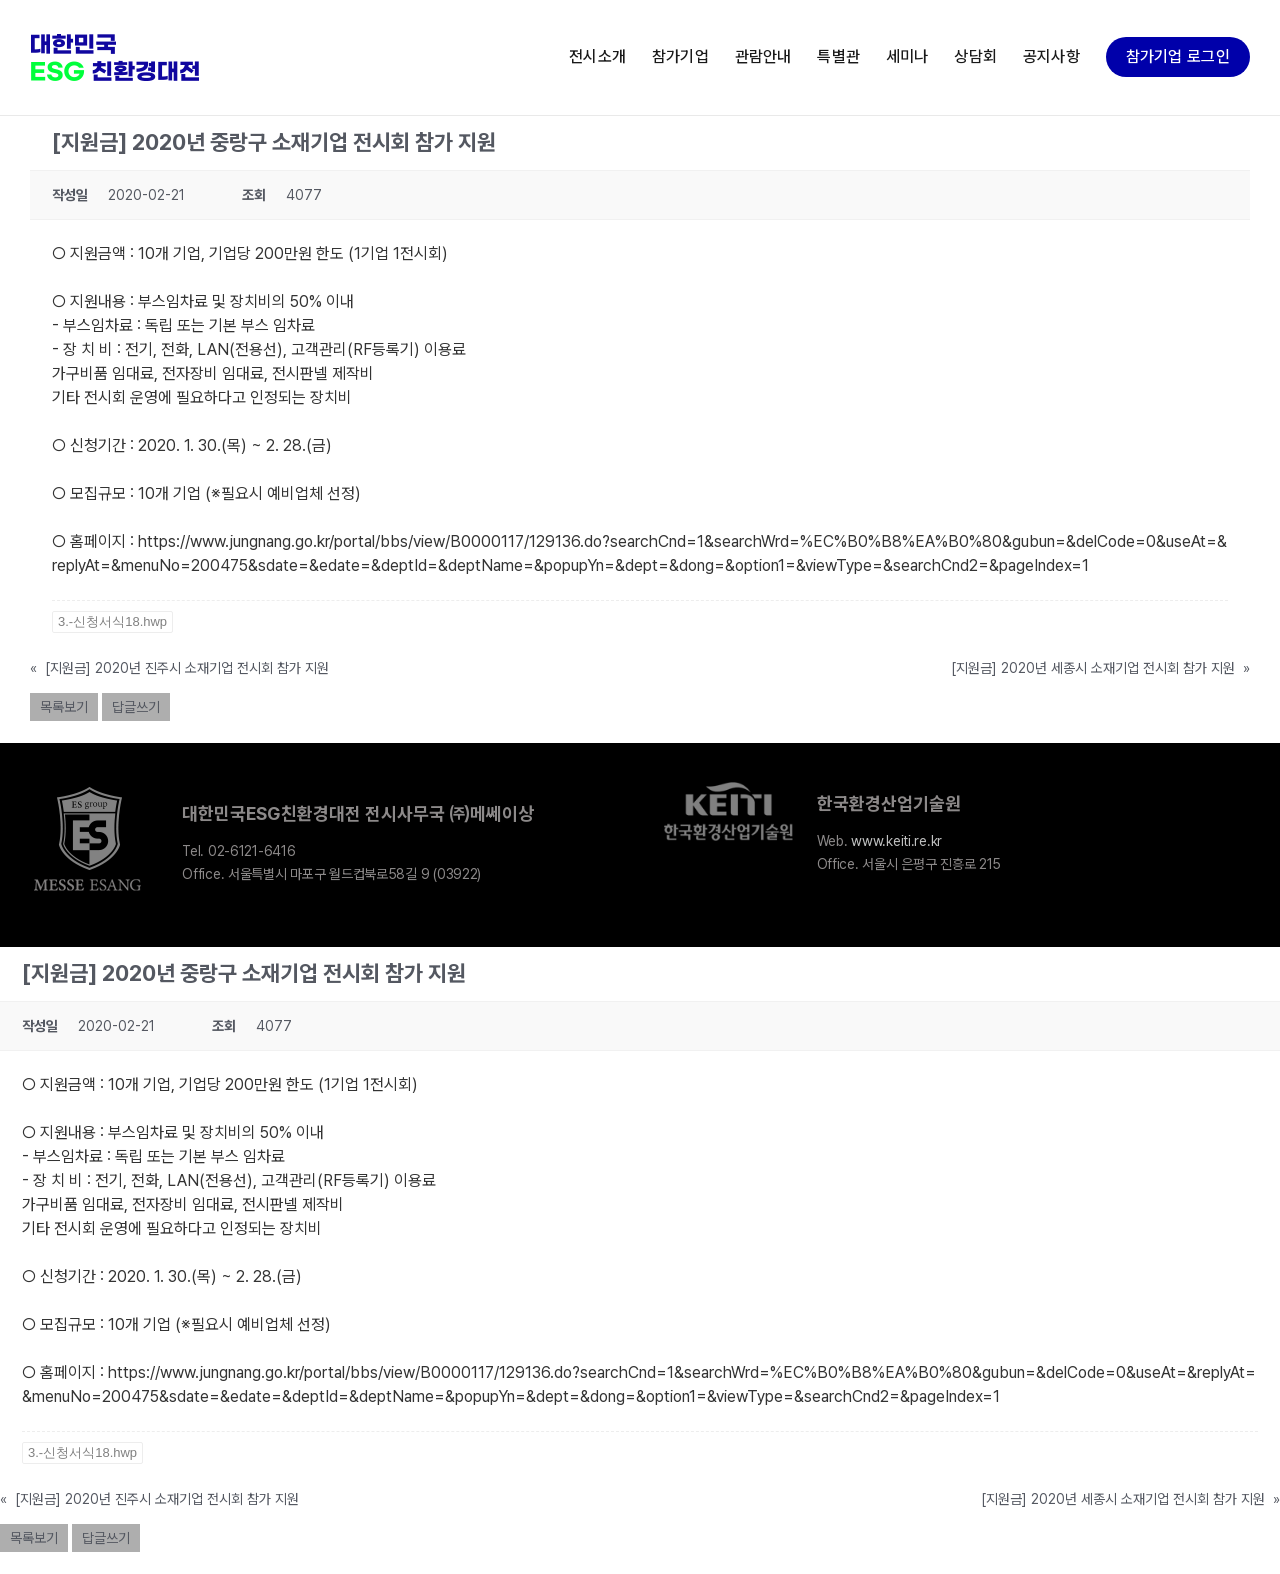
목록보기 (64, 707)
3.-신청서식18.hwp (112, 621)
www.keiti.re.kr (896, 841)
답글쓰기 (136, 707)
